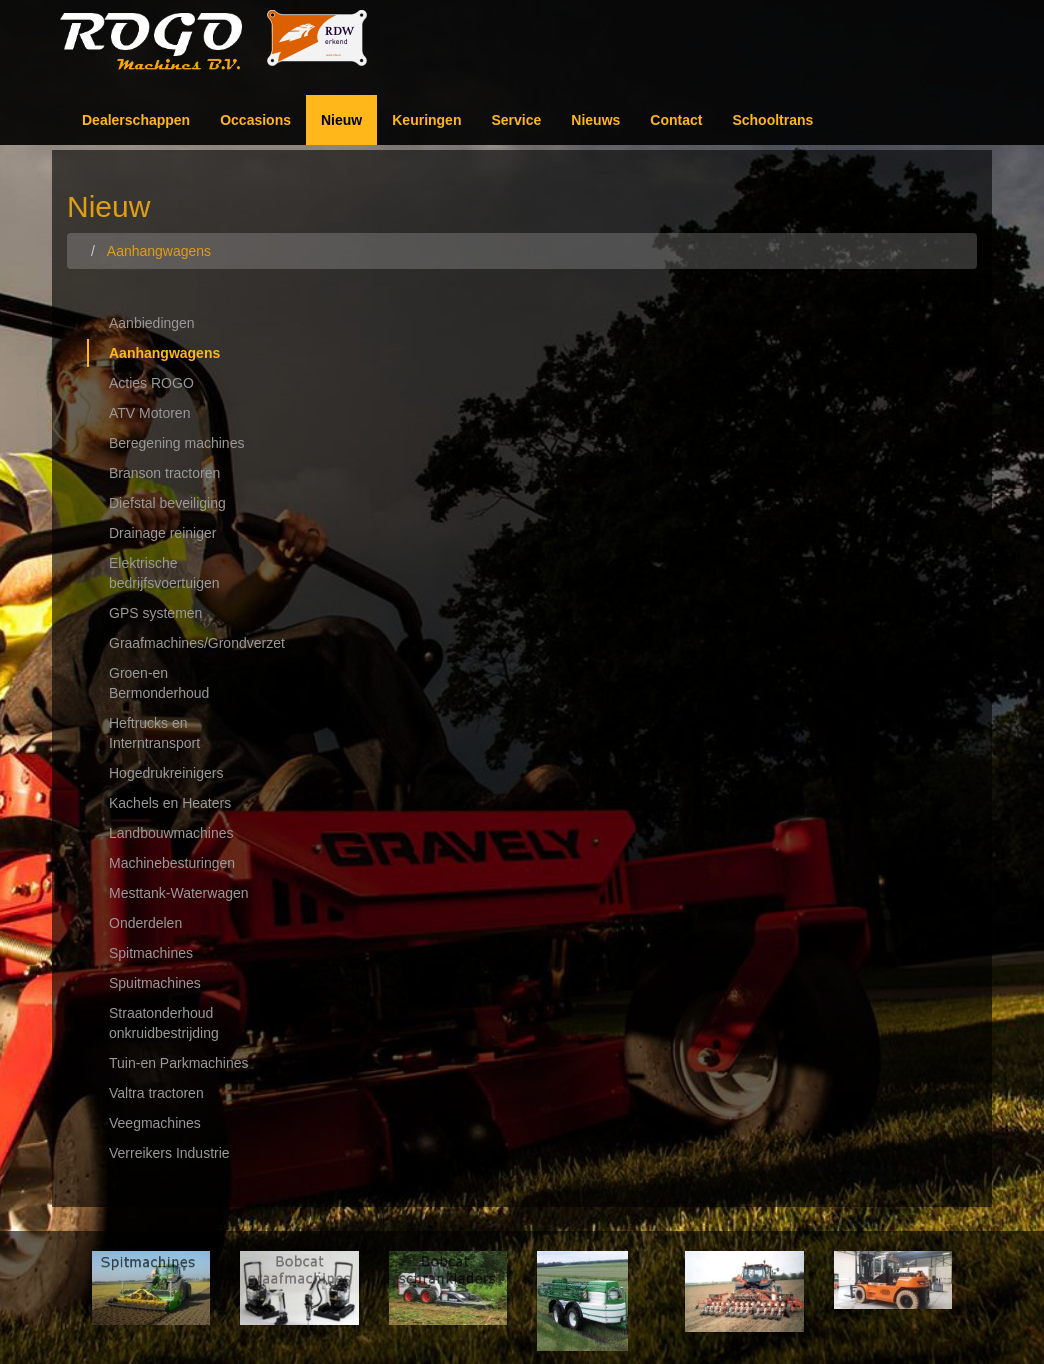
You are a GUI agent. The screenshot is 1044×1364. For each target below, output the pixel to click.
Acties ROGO (151, 383)
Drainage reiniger (162, 533)
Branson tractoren (164, 473)
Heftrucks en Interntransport (154, 733)
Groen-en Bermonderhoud (159, 683)
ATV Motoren (149, 413)
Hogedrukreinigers (166, 773)
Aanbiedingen (152, 323)
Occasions (255, 120)
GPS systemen (155, 613)
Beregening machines (176, 443)
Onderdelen (145, 923)
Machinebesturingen (172, 863)
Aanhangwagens (164, 353)
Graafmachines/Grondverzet (190, 643)
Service (516, 120)
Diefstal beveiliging (167, 503)
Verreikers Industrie (169, 1153)
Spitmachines (151, 953)
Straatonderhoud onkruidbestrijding (164, 1023)
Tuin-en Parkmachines (179, 1063)
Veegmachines (155, 1123)
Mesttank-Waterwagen (179, 893)
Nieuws (595, 120)
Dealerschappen (136, 120)
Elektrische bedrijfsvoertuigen (164, 573)
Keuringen (426, 120)
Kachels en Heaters (170, 803)
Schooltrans (772, 120)
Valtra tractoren (156, 1093)
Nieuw (341, 120)
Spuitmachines (155, 983)
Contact (676, 120)
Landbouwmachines (171, 833)
